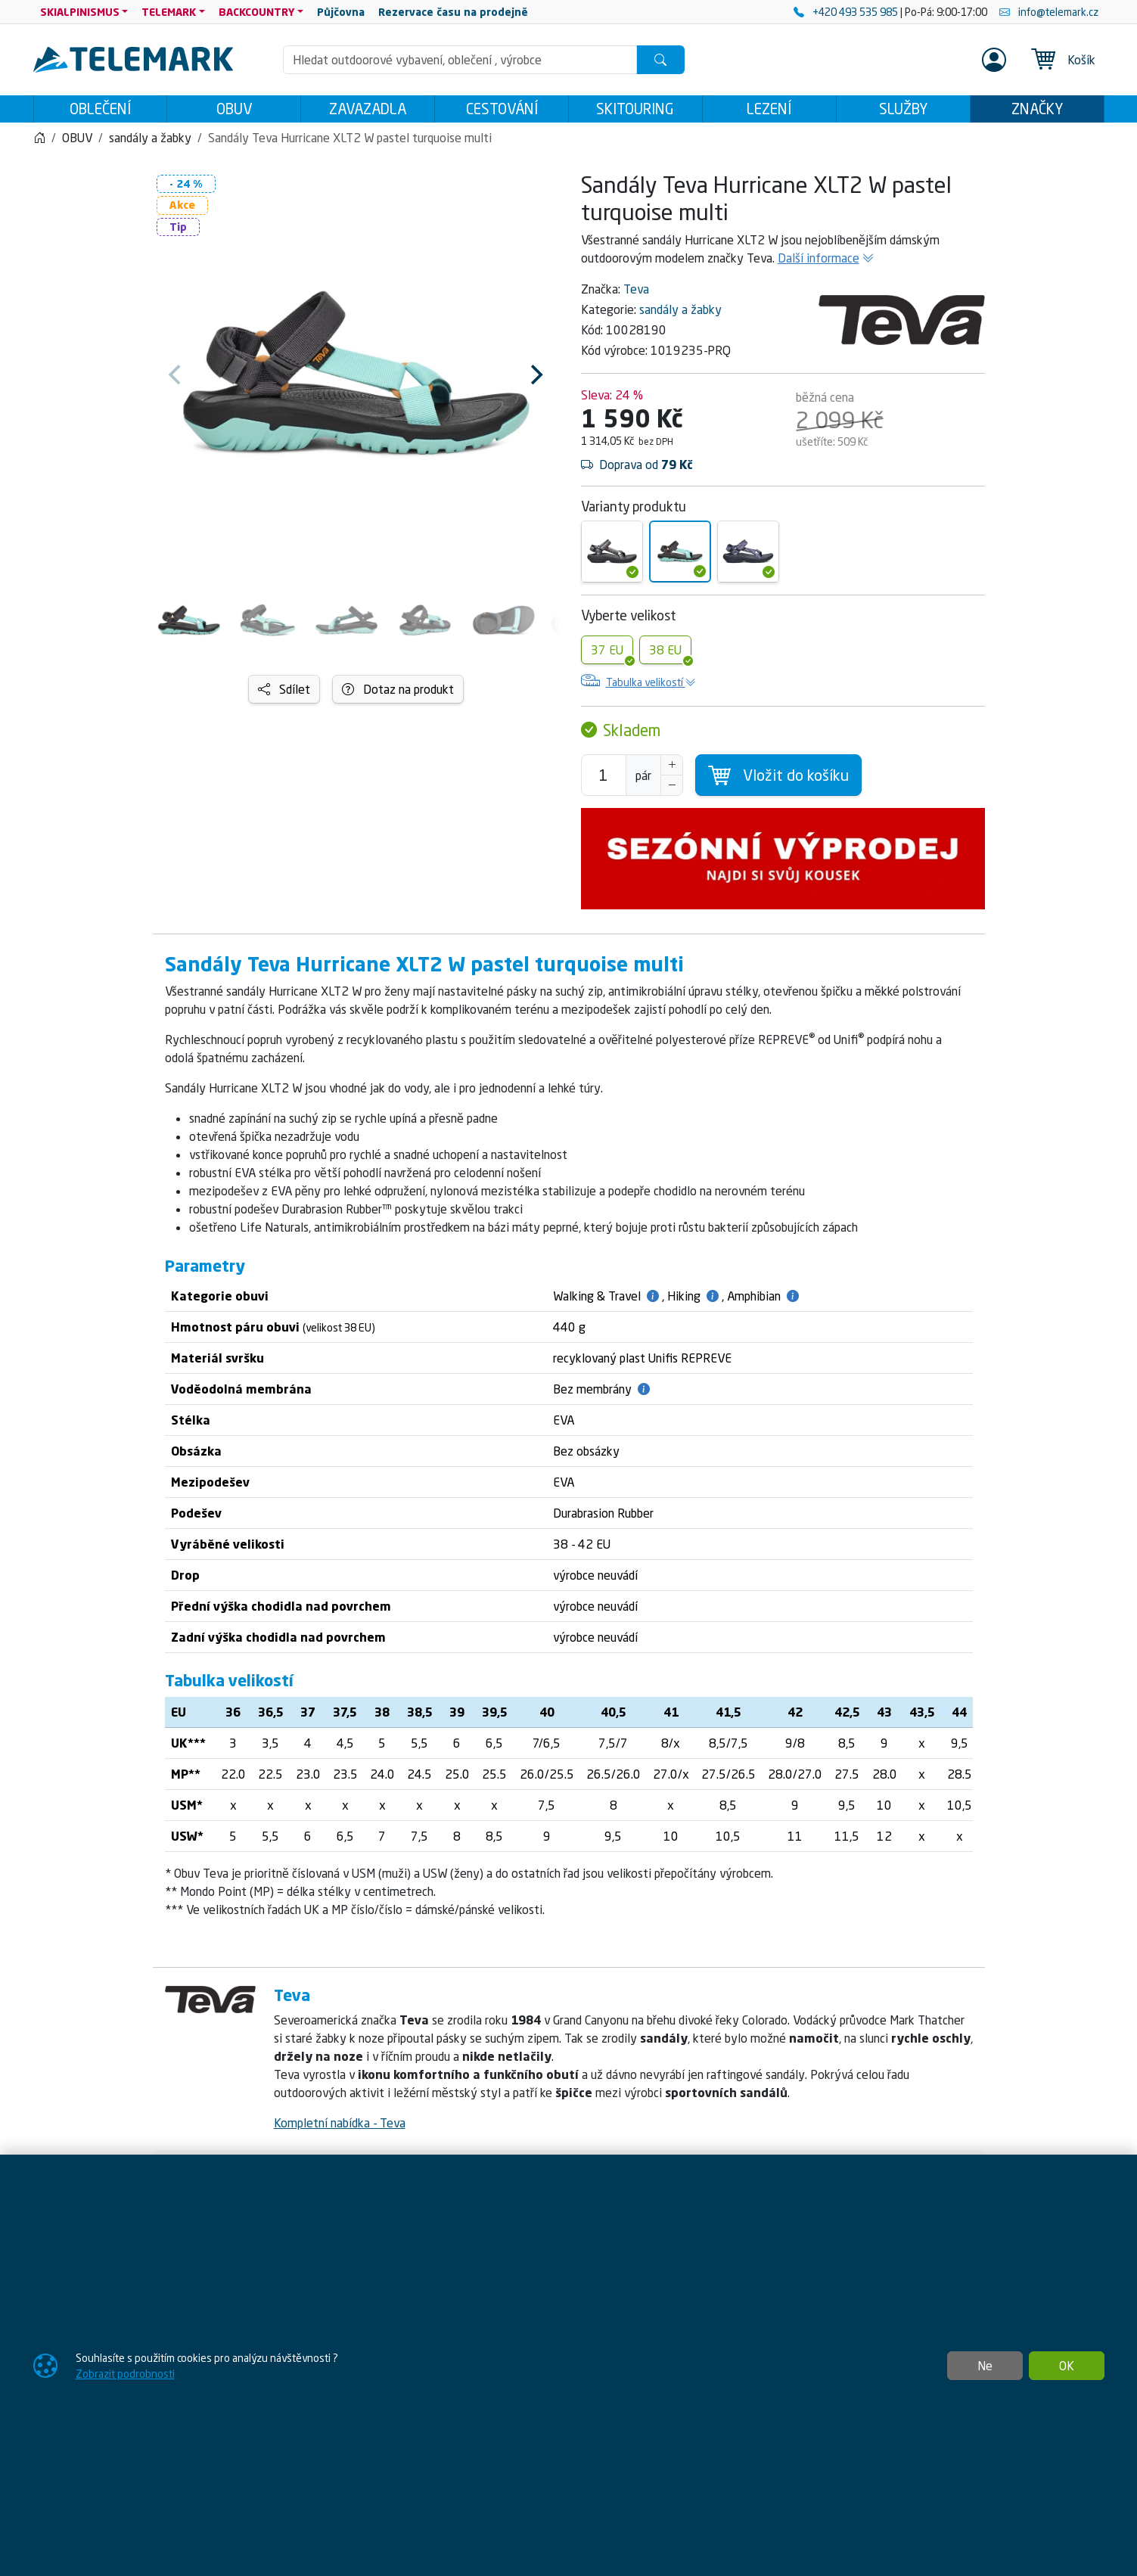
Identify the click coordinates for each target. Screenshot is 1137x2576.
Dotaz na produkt (398, 693)
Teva (636, 293)
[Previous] (177, 379)
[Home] (39, 142)
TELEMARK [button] (168, 11)
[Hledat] (660, 59)
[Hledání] (460, 59)
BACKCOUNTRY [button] (257, 11)
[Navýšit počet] (671, 769)
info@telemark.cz (1048, 11)
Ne (985, 2365)
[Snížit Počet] (671, 789)
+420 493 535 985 (847, 11)
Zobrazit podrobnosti (125, 2373)
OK (1066, 2365)
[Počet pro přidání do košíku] (603, 779)
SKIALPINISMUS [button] (80, 11)
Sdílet (284, 693)
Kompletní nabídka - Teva (339, 2127)
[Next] (535, 379)
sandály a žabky (680, 314)
